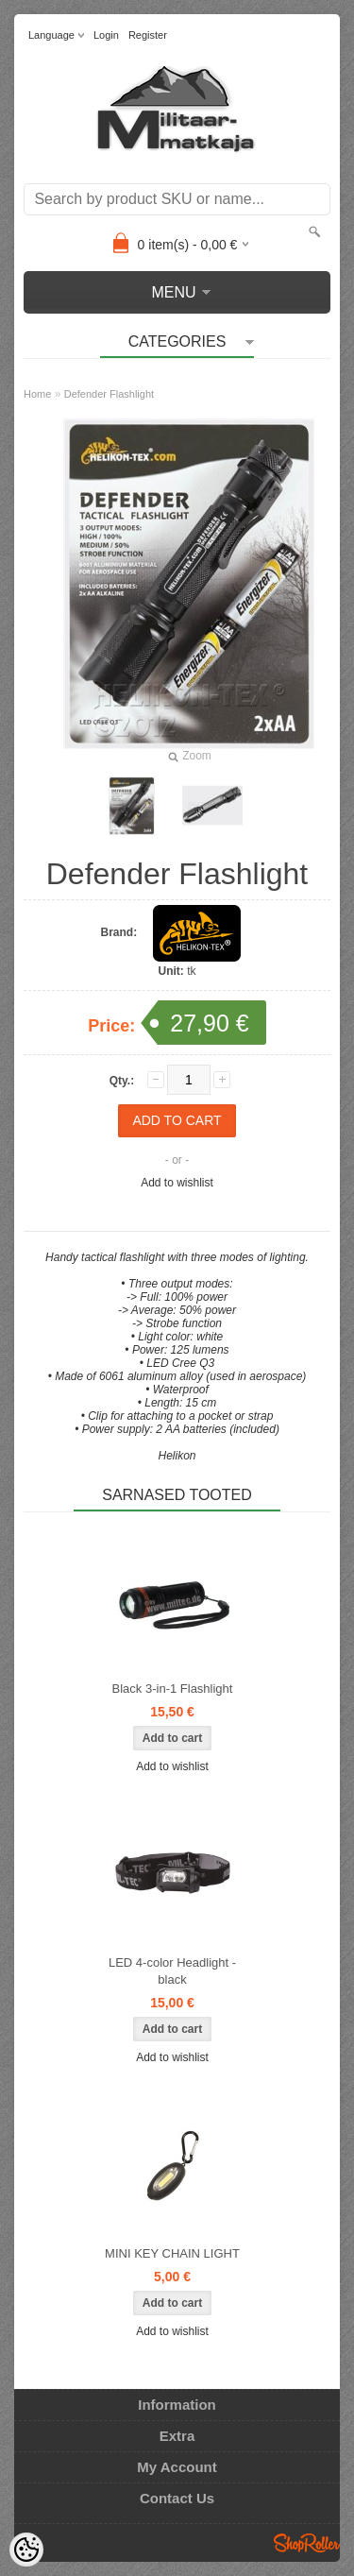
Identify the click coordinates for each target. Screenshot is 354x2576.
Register (147, 35)
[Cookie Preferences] (26, 2550)
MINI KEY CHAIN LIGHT (172, 2253)
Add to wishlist (177, 1182)
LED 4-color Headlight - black (172, 1971)
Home (37, 394)
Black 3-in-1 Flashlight (172, 1688)
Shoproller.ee (307, 2542)
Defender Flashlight (109, 394)
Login (106, 35)
